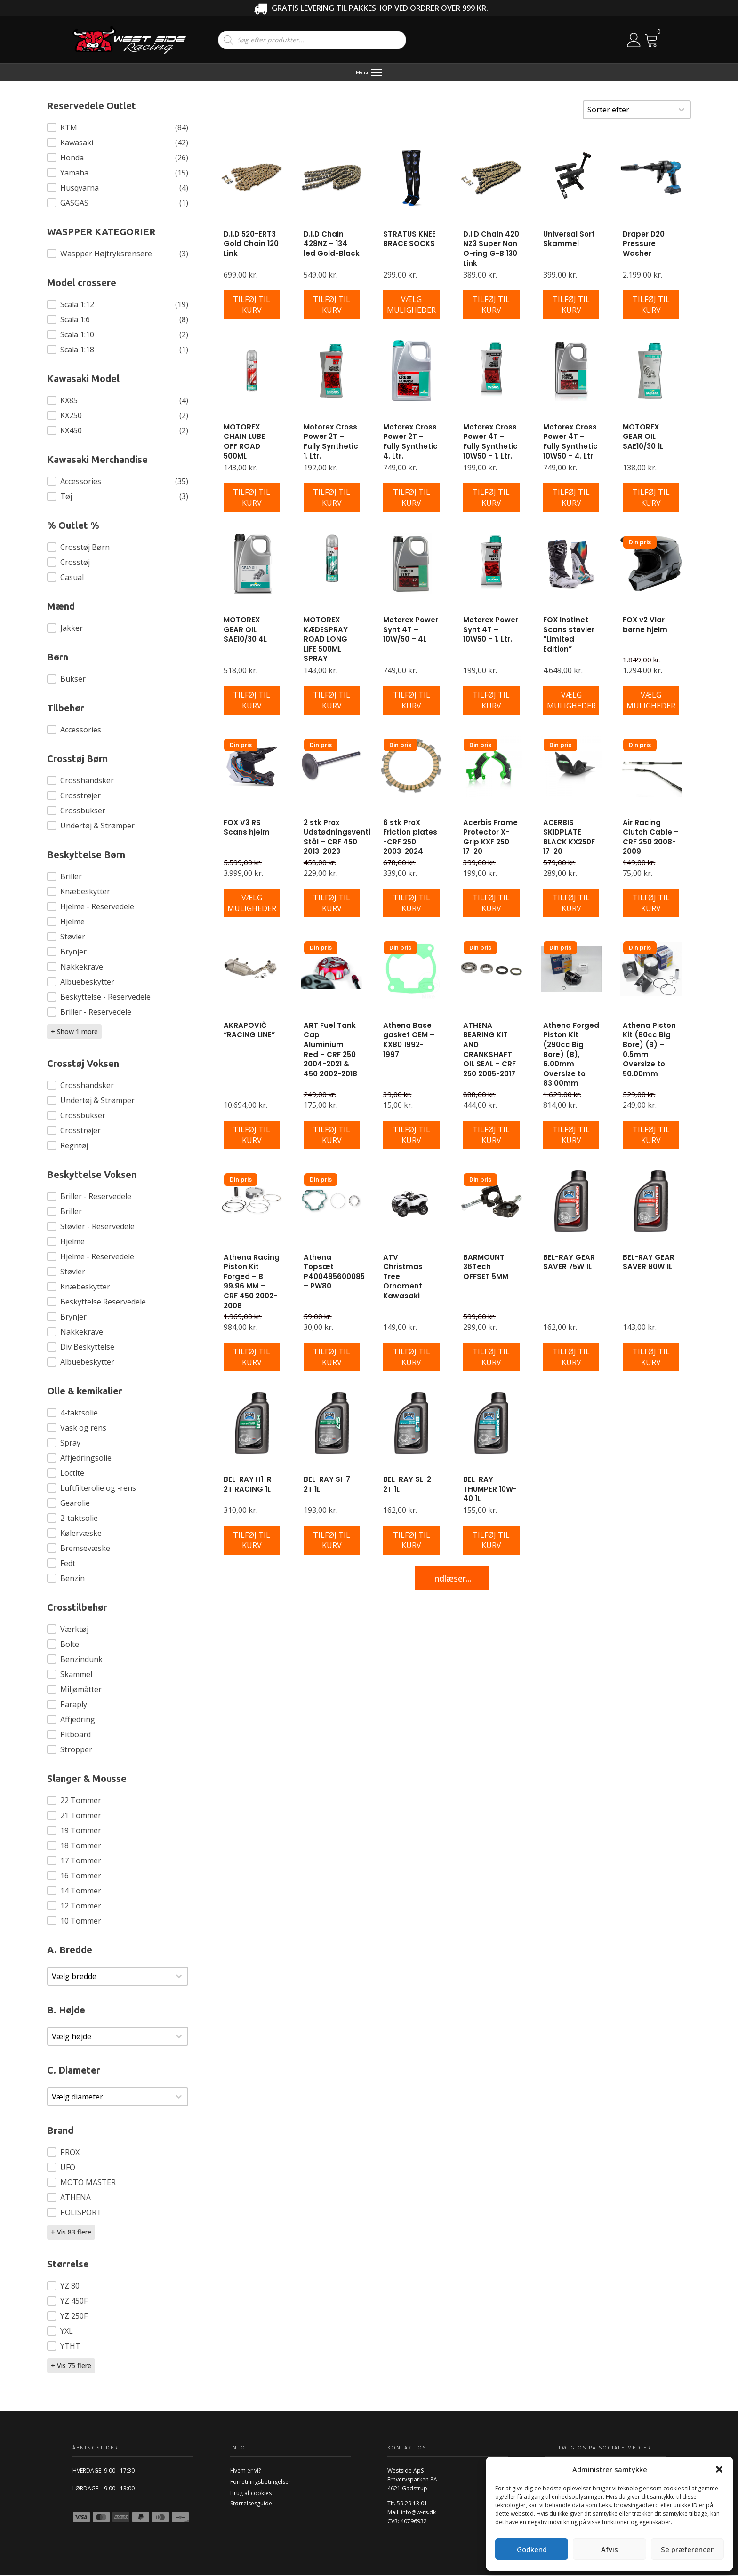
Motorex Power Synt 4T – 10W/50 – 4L (410, 630)
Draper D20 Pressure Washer (644, 244)
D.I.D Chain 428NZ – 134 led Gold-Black (332, 244)
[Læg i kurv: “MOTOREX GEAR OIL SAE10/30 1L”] (651, 499)
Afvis (609, 2549)
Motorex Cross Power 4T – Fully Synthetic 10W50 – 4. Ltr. (570, 442)
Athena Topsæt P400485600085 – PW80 (334, 1272)
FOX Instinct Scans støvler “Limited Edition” (568, 635)
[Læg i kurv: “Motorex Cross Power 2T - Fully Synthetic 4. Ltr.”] (411, 499)
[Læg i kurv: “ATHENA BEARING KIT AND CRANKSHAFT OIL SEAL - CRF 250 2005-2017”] (491, 1135)
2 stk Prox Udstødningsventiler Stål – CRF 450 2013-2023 (342, 838)
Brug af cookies (251, 2494)
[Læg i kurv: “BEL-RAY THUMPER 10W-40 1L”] (491, 1541)
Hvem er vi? (245, 2471)
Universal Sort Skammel (569, 240)
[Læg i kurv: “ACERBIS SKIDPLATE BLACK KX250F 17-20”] (571, 904)
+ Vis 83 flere (71, 2232)
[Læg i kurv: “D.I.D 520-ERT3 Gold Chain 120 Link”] (252, 305)
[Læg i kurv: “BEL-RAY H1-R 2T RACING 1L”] (252, 1541)
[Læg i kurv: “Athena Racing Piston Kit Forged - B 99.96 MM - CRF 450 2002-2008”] (252, 1358)
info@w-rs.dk (418, 2513)
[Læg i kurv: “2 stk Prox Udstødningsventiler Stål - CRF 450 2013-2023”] (332, 904)
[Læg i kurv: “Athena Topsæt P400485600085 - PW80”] (332, 1358)
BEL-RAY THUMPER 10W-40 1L (490, 1489)
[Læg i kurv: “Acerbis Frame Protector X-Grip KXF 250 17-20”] (491, 904)
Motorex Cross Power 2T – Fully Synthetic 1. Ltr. (331, 442)
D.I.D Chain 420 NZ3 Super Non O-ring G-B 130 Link (491, 249)
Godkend (532, 2549)
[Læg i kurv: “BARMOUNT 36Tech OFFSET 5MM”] (491, 1358)
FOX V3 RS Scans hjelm (247, 828)
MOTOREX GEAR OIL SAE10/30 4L (245, 630)
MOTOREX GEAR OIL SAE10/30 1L (643, 437)
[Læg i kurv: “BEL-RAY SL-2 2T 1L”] (411, 1541)
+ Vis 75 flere (71, 2366)
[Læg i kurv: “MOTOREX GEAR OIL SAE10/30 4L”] (252, 701)
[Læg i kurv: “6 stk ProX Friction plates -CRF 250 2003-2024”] (411, 904)
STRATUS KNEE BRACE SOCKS (409, 240)
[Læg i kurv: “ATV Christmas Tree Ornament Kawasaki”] (411, 1358)
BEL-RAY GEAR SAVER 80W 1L (648, 1263)
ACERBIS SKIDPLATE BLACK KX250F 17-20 (569, 838)
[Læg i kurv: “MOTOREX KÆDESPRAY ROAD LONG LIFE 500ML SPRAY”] (332, 701)
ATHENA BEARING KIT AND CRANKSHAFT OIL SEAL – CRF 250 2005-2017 (489, 1050)
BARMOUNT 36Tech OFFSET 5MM (485, 1267)
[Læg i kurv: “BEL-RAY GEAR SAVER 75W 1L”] (571, 1358)
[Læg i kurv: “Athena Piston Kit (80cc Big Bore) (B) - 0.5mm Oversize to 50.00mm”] (651, 1135)
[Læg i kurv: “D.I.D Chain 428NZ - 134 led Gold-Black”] (332, 305)
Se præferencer (687, 2549)
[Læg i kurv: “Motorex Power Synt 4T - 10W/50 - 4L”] (411, 701)
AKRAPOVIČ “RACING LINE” (249, 1031)
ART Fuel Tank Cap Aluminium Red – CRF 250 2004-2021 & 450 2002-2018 (330, 1050)
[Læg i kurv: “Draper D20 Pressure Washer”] (651, 305)
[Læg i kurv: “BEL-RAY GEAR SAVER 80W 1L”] (651, 1358)
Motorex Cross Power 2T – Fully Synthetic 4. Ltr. (410, 442)
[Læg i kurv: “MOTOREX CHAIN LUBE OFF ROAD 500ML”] (252, 499)
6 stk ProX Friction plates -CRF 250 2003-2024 (410, 838)
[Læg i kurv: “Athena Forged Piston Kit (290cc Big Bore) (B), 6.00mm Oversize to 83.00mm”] (571, 1135)
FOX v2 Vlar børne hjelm (645, 626)
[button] (719, 2469)
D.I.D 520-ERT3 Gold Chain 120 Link (251, 244)
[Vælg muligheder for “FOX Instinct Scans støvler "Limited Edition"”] (571, 701)
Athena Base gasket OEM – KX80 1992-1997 (408, 1040)
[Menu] (369, 73)
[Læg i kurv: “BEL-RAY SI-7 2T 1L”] (332, 1541)
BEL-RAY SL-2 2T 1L (407, 1485)
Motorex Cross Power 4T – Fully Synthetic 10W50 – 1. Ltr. (490, 442)
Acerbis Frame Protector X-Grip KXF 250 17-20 (490, 838)
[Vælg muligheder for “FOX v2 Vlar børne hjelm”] (651, 701)
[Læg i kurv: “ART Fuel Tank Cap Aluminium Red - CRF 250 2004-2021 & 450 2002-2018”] (332, 1135)
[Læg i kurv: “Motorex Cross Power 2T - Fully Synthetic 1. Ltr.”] (332, 499)
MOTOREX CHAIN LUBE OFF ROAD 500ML (244, 442)
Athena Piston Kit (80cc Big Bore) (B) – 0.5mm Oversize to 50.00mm (649, 1050)
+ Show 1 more (74, 1032)
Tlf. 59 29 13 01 (407, 2504)
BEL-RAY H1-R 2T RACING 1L (248, 1485)
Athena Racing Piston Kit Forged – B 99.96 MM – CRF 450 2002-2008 (252, 1282)
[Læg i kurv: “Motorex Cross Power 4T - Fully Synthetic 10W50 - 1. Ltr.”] (491, 499)
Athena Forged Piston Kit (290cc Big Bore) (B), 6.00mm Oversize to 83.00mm (571, 1055)
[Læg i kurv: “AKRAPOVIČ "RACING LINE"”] (252, 1135)
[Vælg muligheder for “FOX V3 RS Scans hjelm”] (252, 904)
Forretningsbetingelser (260, 2483)
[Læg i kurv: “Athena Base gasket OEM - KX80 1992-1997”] (411, 1135)
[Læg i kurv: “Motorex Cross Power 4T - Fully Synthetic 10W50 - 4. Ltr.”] (571, 499)
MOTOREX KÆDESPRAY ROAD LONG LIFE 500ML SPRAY (326, 640)
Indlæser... (452, 1579)
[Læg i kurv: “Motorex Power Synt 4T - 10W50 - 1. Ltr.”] (491, 701)
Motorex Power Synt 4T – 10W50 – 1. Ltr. (490, 630)
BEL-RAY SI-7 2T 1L (327, 1485)
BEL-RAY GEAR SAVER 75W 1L (569, 1263)
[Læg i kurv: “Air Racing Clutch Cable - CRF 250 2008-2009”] (651, 904)
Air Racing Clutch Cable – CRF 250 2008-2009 (651, 838)
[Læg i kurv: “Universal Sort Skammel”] (571, 305)
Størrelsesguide (251, 2504)
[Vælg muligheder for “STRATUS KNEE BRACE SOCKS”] (411, 305)
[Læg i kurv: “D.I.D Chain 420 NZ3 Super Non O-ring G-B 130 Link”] (491, 305)
